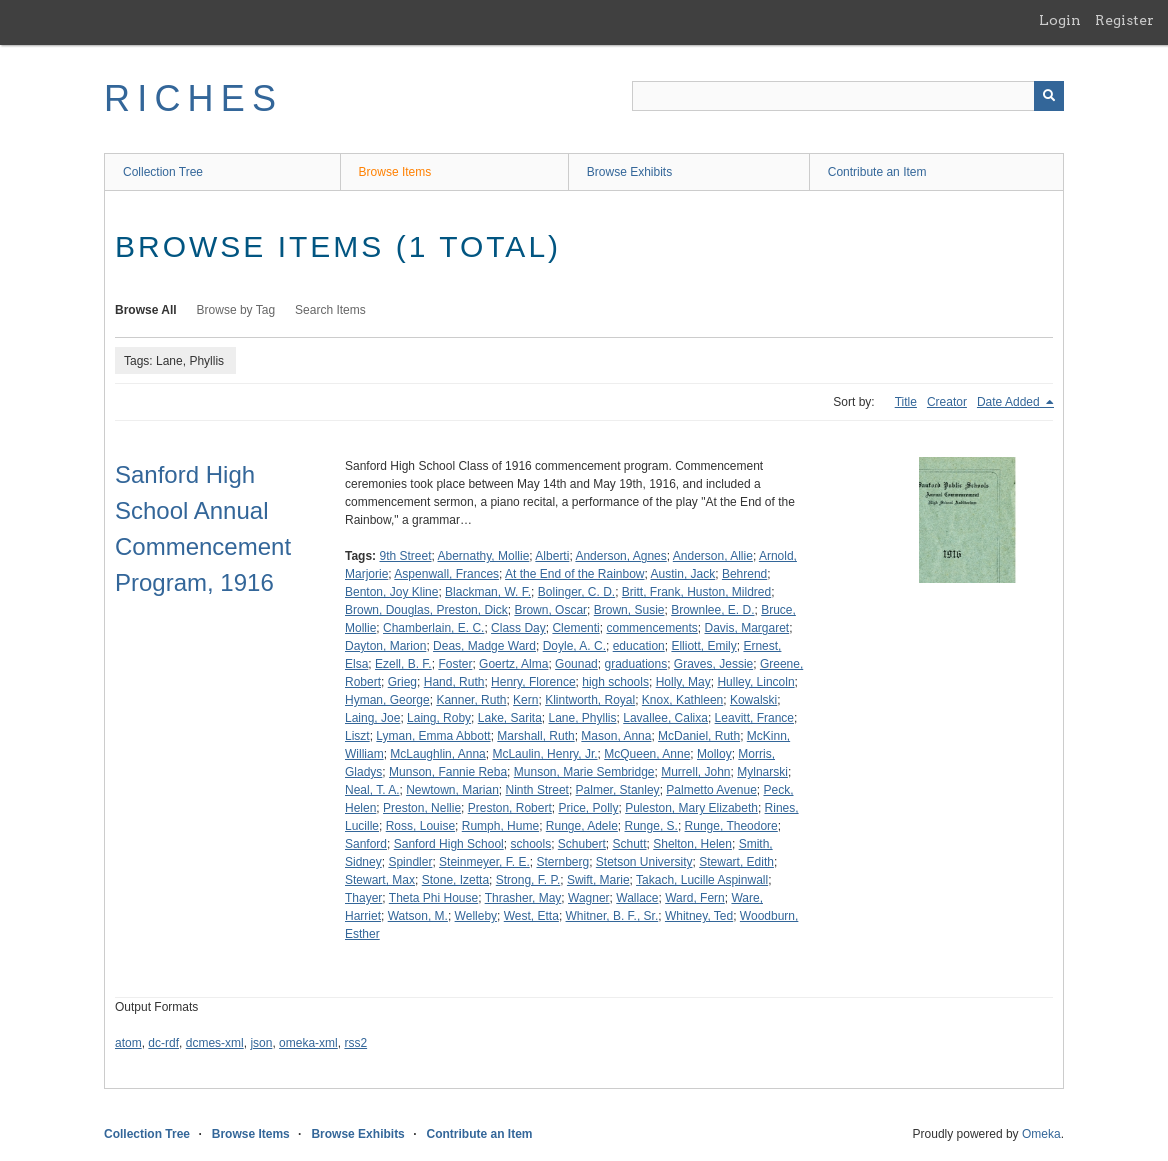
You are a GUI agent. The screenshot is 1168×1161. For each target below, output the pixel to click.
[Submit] (1049, 96)
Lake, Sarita (510, 718)
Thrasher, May (523, 898)
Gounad (576, 664)
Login (1060, 20)
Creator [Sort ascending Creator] (947, 402)
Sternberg (562, 862)
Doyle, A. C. (574, 646)
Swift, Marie (598, 880)
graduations (635, 664)
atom (128, 1043)
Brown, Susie (629, 610)
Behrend (744, 574)
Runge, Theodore (731, 826)
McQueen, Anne (647, 754)
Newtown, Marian (452, 790)
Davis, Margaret (747, 628)
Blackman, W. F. (488, 592)
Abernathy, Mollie (484, 556)
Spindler (410, 862)
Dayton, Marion (385, 646)
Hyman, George (387, 700)
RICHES (193, 98)
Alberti (552, 556)
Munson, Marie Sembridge (584, 772)
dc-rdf (163, 1043)
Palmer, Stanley (618, 790)
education (639, 646)
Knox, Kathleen (682, 700)
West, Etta (531, 916)
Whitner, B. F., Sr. (612, 916)
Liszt (357, 736)
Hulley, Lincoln (755, 682)
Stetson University (644, 862)
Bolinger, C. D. (576, 592)
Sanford (366, 844)
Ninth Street (537, 790)
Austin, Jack (683, 574)
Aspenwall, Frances (446, 574)
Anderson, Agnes (620, 556)
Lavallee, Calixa (665, 718)
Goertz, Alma (513, 664)
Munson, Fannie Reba (448, 772)
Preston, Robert (510, 808)
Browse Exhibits (629, 172)
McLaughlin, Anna (437, 754)
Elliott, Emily (703, 646)
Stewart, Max (380, 880)
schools (530, 844)
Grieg (402, 682)
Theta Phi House (433, 898)
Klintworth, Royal (590, 700)
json (261, 1043)
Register (1124, 20)
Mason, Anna (616, 736)
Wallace (637, 898)
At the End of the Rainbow (574, 574)
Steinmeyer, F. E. (484, 862)
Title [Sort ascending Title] (906, 402)
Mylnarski (762, 772)
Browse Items (395, 172)
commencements (651, 628)
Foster (455, 664)
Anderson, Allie (713, 556)
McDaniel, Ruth (699, 736)
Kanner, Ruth (471, 700)
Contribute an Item (877, 172)
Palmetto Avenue (711, 790)
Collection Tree (163, 172)
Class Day (518, 628)
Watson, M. (418, 916)
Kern (525, 700)
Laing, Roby (439, 718)
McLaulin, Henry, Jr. (544, 754)
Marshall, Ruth (535, 736)
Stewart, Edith (736, 862)
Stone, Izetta (455, 880)
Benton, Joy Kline (391, 592)
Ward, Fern (695, 898)
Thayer (363, 898)
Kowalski (753, 700)
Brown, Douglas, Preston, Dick (426, 610)
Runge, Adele (582, 826)
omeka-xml (308, 1043)
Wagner (589, 898)
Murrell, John (695, 772)
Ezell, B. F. (403, 664)
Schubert (582, 844)
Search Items (330, 310)
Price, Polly (588, 808)
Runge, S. (651, 826)
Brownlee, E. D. (712, 610)
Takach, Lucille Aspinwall (702, 880)
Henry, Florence (533, 682)
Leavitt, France (754, 718)
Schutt (630, 844)
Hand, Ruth (454, 682)
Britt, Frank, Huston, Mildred (696, 592)
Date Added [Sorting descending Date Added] (1010, 402)
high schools (615, 682)
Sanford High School (449, 844)
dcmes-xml (215, 1043)
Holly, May (683, 682)
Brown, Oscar (550, 610)
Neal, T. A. (372, 790)
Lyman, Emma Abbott (433, 736)
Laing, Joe (372, 718)
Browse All (146, 310)
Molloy (714, 754)
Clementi (575, 628)
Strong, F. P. (528, 880)
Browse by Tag (236, 310)
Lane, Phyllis (583, 718)
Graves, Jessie (713, 664)
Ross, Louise (420, 826)
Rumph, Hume (500, 826)
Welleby (476, 916)
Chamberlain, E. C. (433, 628)
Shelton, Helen (692, 844)
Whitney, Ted (699, 916)
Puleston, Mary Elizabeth (691, 808)
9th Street (405, 556)
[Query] (848, 96)
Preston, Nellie (422, 808)
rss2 (355, 1043)
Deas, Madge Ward (484, 646)
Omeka (1041, 1134)
